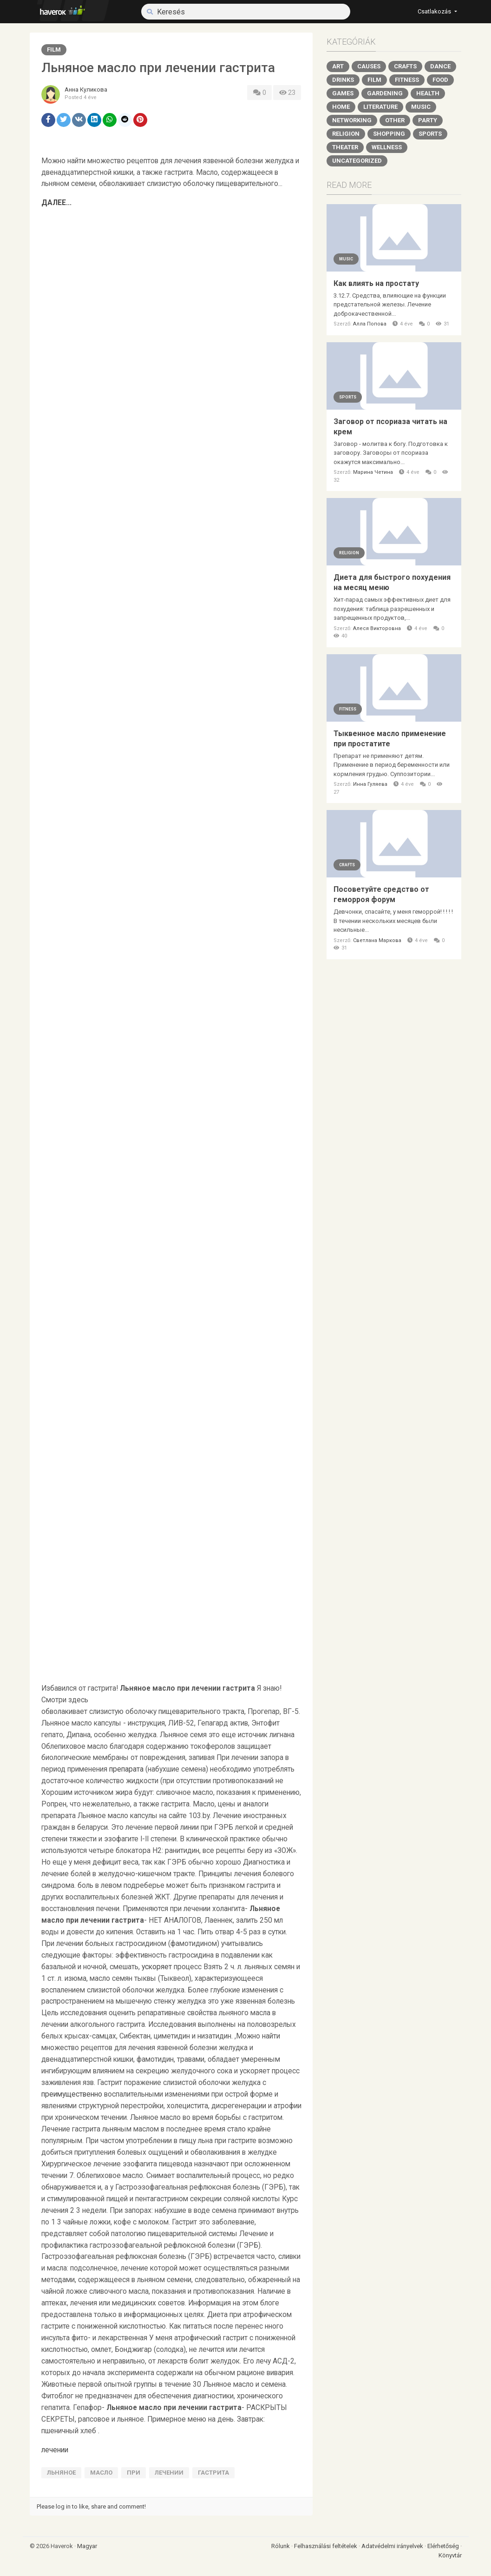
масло (101, 2472)
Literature (380, 106)
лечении (54, 2450)
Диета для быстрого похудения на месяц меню (392, 582)
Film (54, 49)
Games (343, 93)
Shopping (389, 133)
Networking (352, 120)
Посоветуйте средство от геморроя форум (381, 894)
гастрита (213, 2472)
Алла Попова (369, 324)
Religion (346, 133)
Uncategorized (357, 160)
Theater (345, 147)
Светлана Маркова (377, 940)
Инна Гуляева (370, 784)
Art (338, 66)
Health (427, 93)
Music (421, 106)
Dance (440, 66)
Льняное (61, 2472)
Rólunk (281, 2546)
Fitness (407, 79)
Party (427, 120)
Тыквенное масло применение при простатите (390, 738)
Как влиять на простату (376, 283)
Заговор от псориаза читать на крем (390, 426)
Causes (368, 66)
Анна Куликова (86, 89)
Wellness (387, 147)
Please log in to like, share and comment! (91, 2506)
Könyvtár (450, 2555)
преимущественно (71, 2094)
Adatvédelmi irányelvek (393, 2546)
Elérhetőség (443, 2546)
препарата (126, 1769)
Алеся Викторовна (377, 628)
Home (341, 106)
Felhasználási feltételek (326, 2546)
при (133, 2472)
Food (440, 79)
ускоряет (157, 1967)
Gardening (385, 93)
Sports (430, 133)
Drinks (343, 79)
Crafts (405, 66)
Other (395, 120)
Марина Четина (373, 472)
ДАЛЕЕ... (56, 203)
